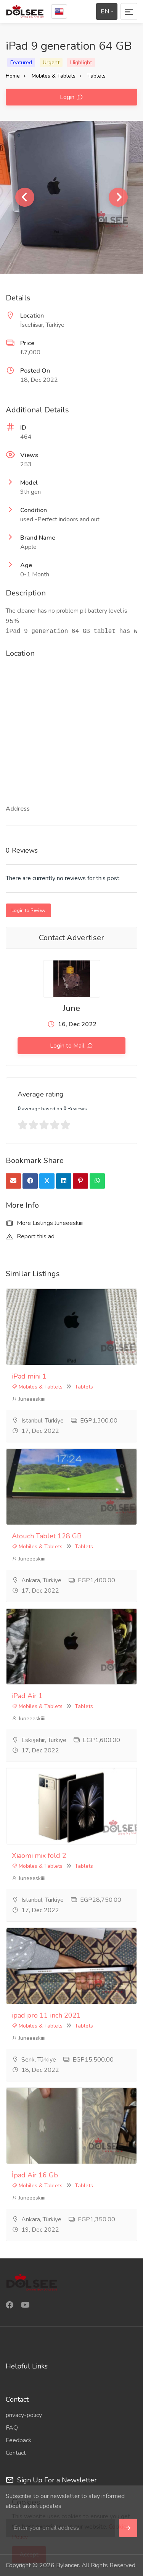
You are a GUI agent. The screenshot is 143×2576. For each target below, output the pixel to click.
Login (68, 97)
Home (13, 75)
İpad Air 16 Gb (35, 2175)
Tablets (96, 75)
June (71, 1008)
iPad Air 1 (27, 1695)
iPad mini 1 (29, 1376)
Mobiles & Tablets (54, 75)
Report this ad (30, 1236)
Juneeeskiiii (28, 1399)
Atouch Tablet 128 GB (47, 1536)
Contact (16, 2453)
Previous (24, 197)
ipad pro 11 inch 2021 (46, 2015)
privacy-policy (24, 2415)
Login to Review (28, 910)
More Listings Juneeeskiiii (45, 1223)
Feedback (19, 2440)
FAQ (12, 2428)
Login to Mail (68, 1045)
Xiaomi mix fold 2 (39, 1855)
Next (118, 197)
